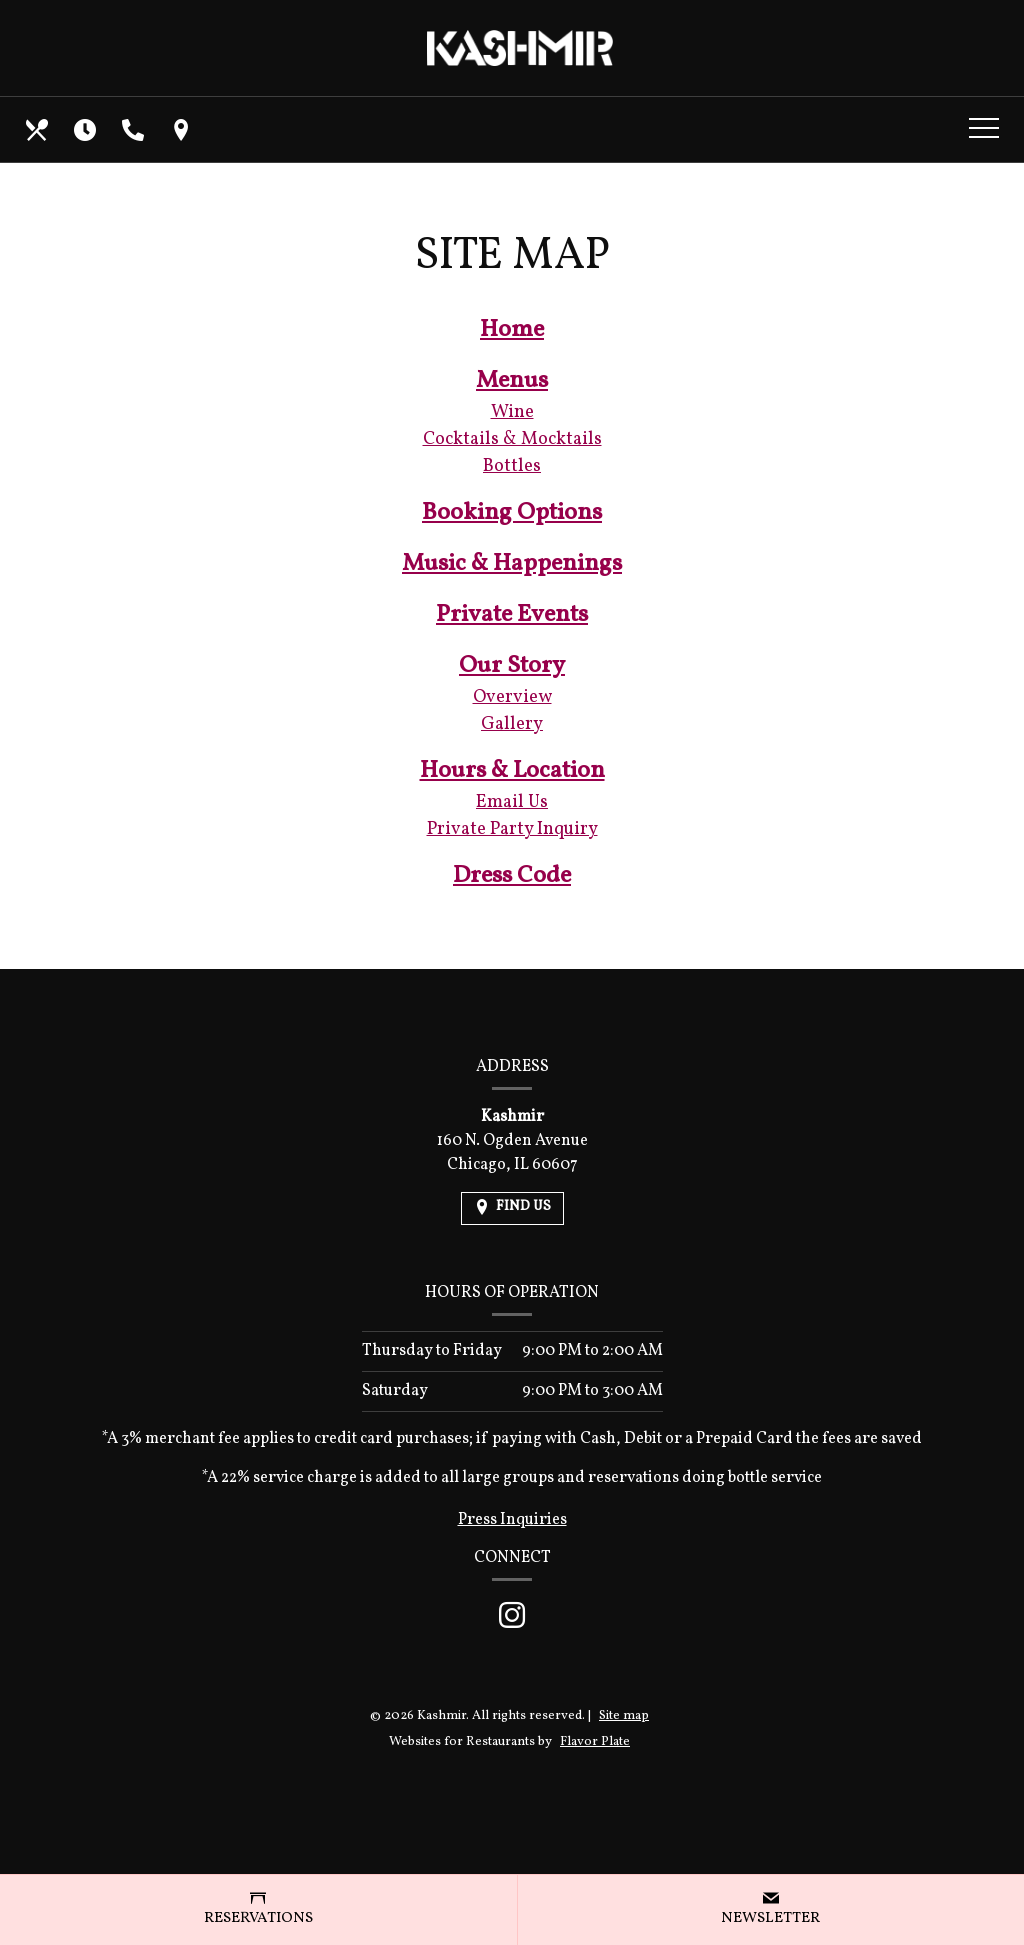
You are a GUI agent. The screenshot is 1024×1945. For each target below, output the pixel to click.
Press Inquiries (512, 1520)
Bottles (512, 466)
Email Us (512, 802)
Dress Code (512, 876)
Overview (512, 697)
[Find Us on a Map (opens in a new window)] (183, 130)
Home (512, 330)
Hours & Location (512, 771)
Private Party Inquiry (512, 829)
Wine (512, 412)
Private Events (512, 615)
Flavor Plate (595, 1742)
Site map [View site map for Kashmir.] (624, 1716)
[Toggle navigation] (984, 130)
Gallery (512, 724)
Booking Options (512, 513)
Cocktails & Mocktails (512, 439)
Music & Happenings (512, 564)
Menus (512, 381)
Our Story (512, 666)
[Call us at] (135, 130)
